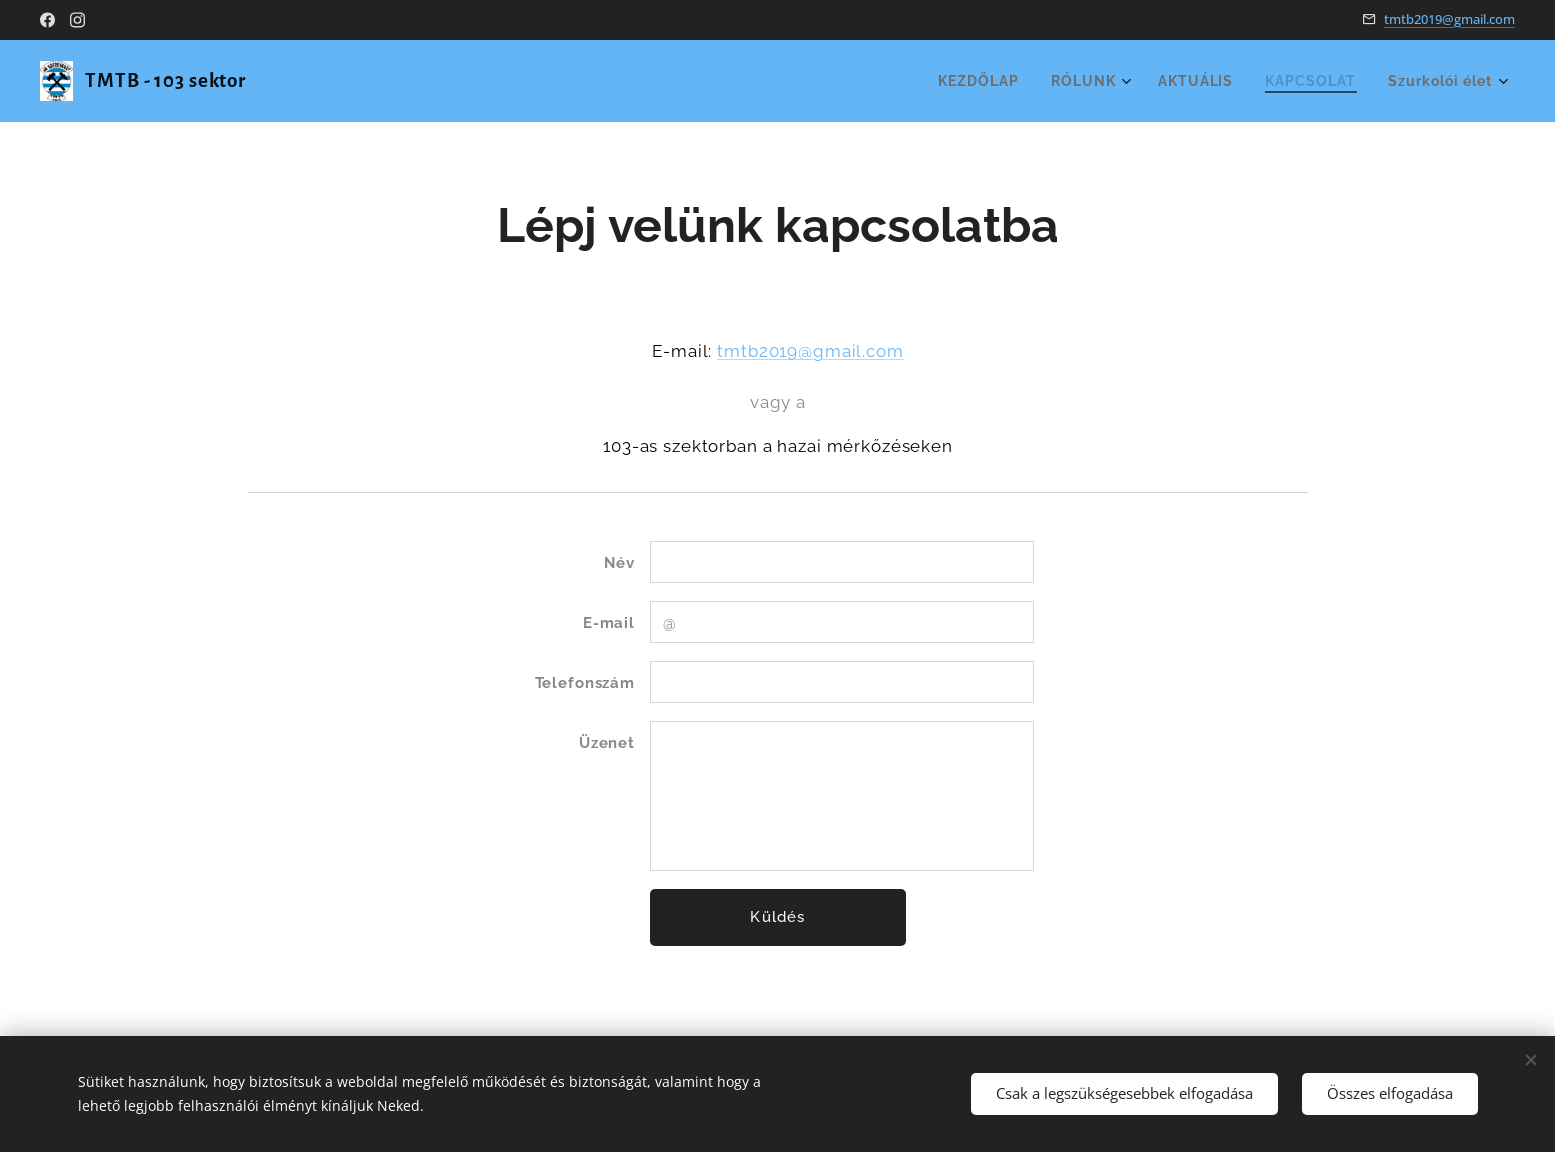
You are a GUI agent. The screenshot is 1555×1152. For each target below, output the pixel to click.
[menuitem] (966, 81)
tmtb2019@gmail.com (1449, 19)
